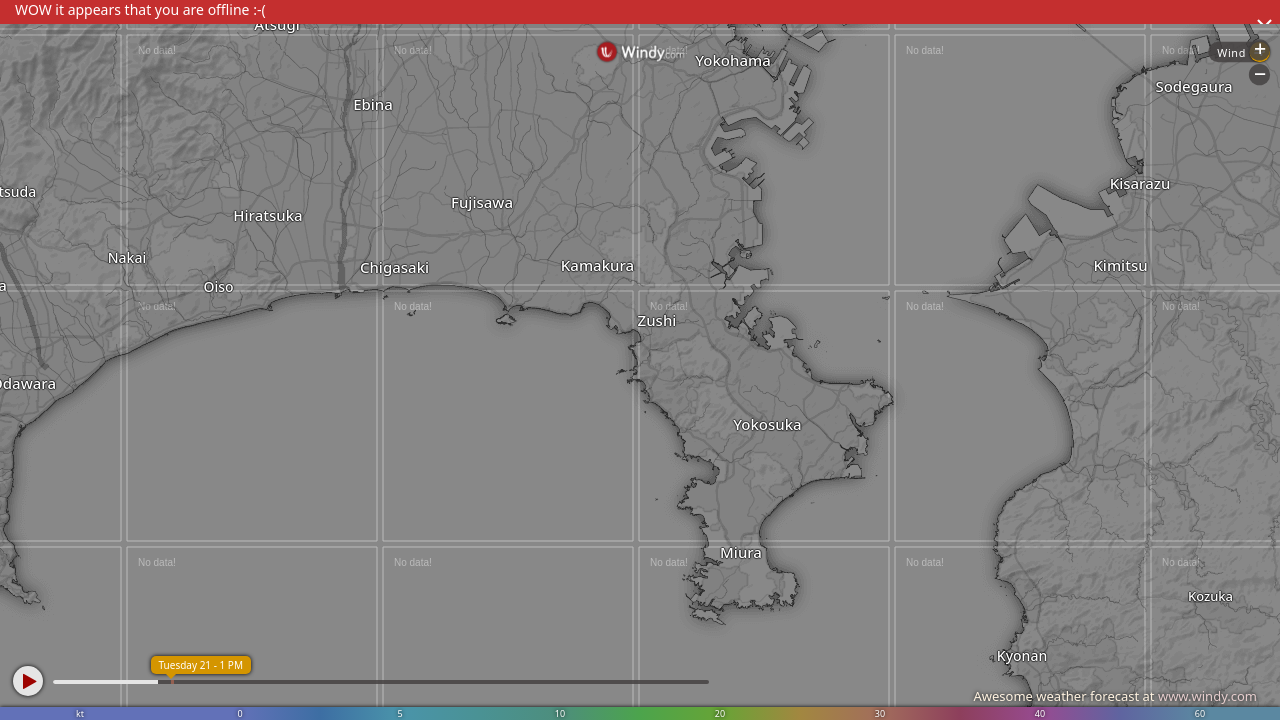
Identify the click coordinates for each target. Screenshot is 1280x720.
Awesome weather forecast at (1115, 696)
